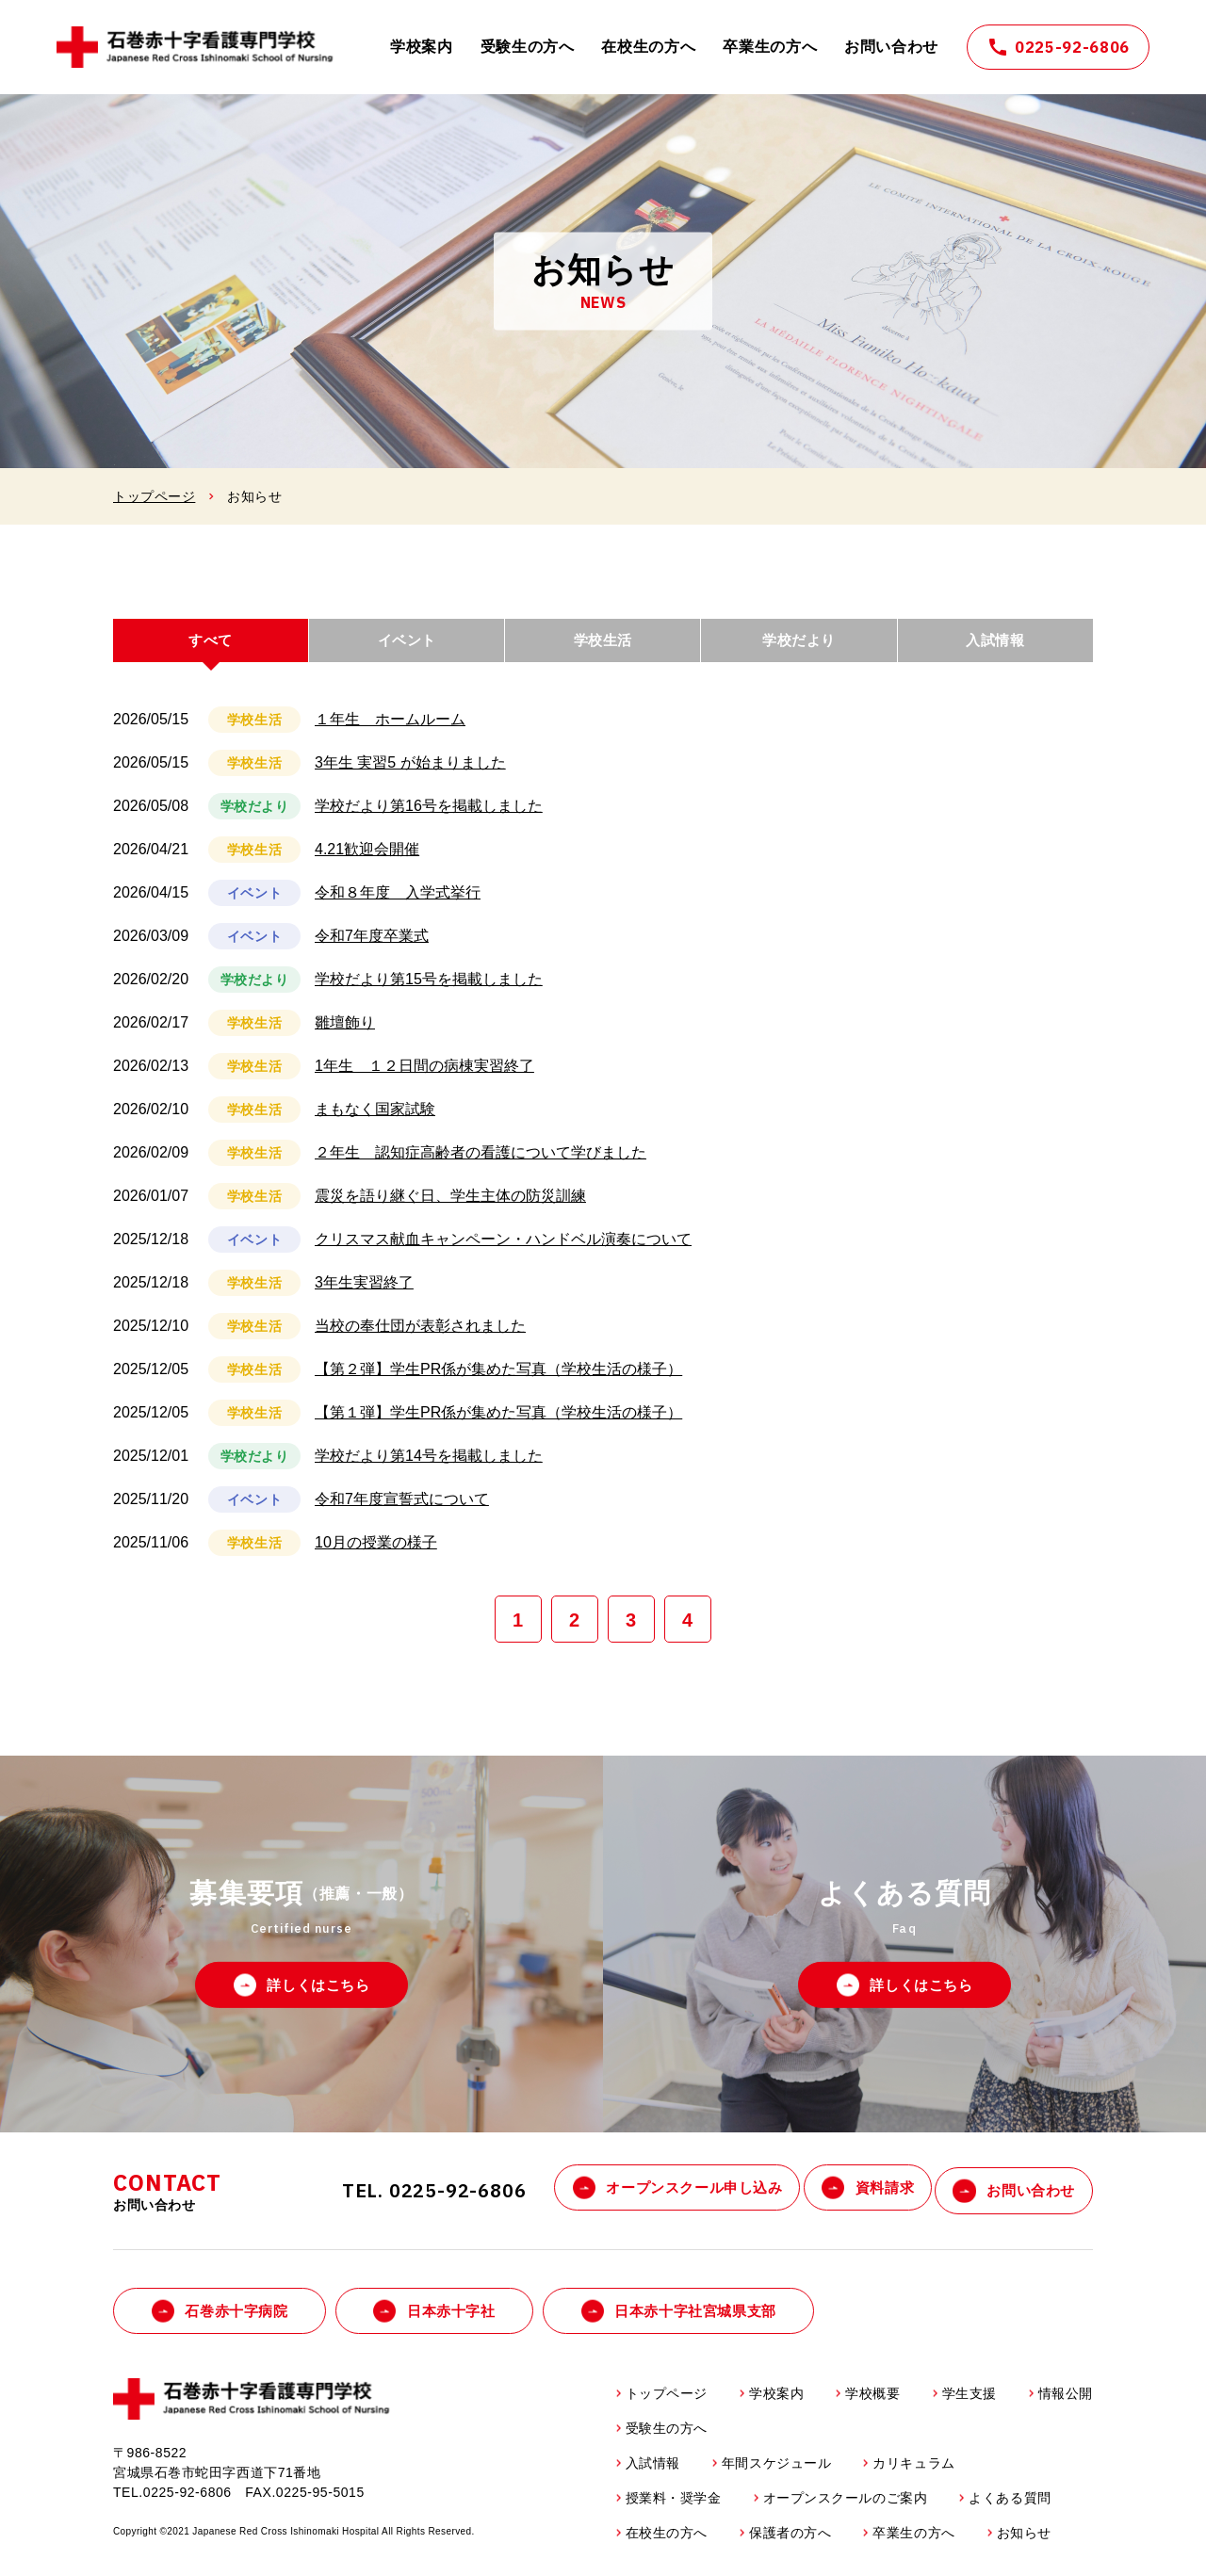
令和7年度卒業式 (372, 948)
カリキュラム (913, 2471)
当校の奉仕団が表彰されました (420, 1338)
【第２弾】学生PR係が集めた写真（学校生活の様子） (498, 1381)
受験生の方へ (528, 47)
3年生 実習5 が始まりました (410, 775)
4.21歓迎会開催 (367, 861)
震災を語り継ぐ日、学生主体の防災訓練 (450, 1208)
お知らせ (1024, 2541)
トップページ (154, 496)
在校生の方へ (648, 47)
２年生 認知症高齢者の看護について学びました (480, 1165)
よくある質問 (1010, 2506)
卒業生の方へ (770, 47)
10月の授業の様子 (376, 1555)
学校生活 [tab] (603, 646)
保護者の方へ (790, 2541)
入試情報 (653, 2471)
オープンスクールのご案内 (845, 2506)
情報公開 (1065, 2401)
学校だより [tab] (799, 646)
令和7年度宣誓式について (402, 1511)
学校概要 (872, 2401)
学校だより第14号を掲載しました (429, 1468)
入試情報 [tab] (995, 646)
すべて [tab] (211, 646)
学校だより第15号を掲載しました (429, 991)
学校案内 (421, 47)
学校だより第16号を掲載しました (429, 818)
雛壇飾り (345, 1035)
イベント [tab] (406, 646)
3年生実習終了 (364, 1295)
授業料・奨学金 (674, 2506)
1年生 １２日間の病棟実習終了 (424, 1078)
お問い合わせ (891, 47)
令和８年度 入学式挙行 (398, 905)
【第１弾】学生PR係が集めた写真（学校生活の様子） (498, 1425)
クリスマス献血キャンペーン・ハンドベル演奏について (503, 1251)
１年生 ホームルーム (390, 731)
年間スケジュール (776, 2471)
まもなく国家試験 (375, 1121)
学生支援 (969, 2401)
